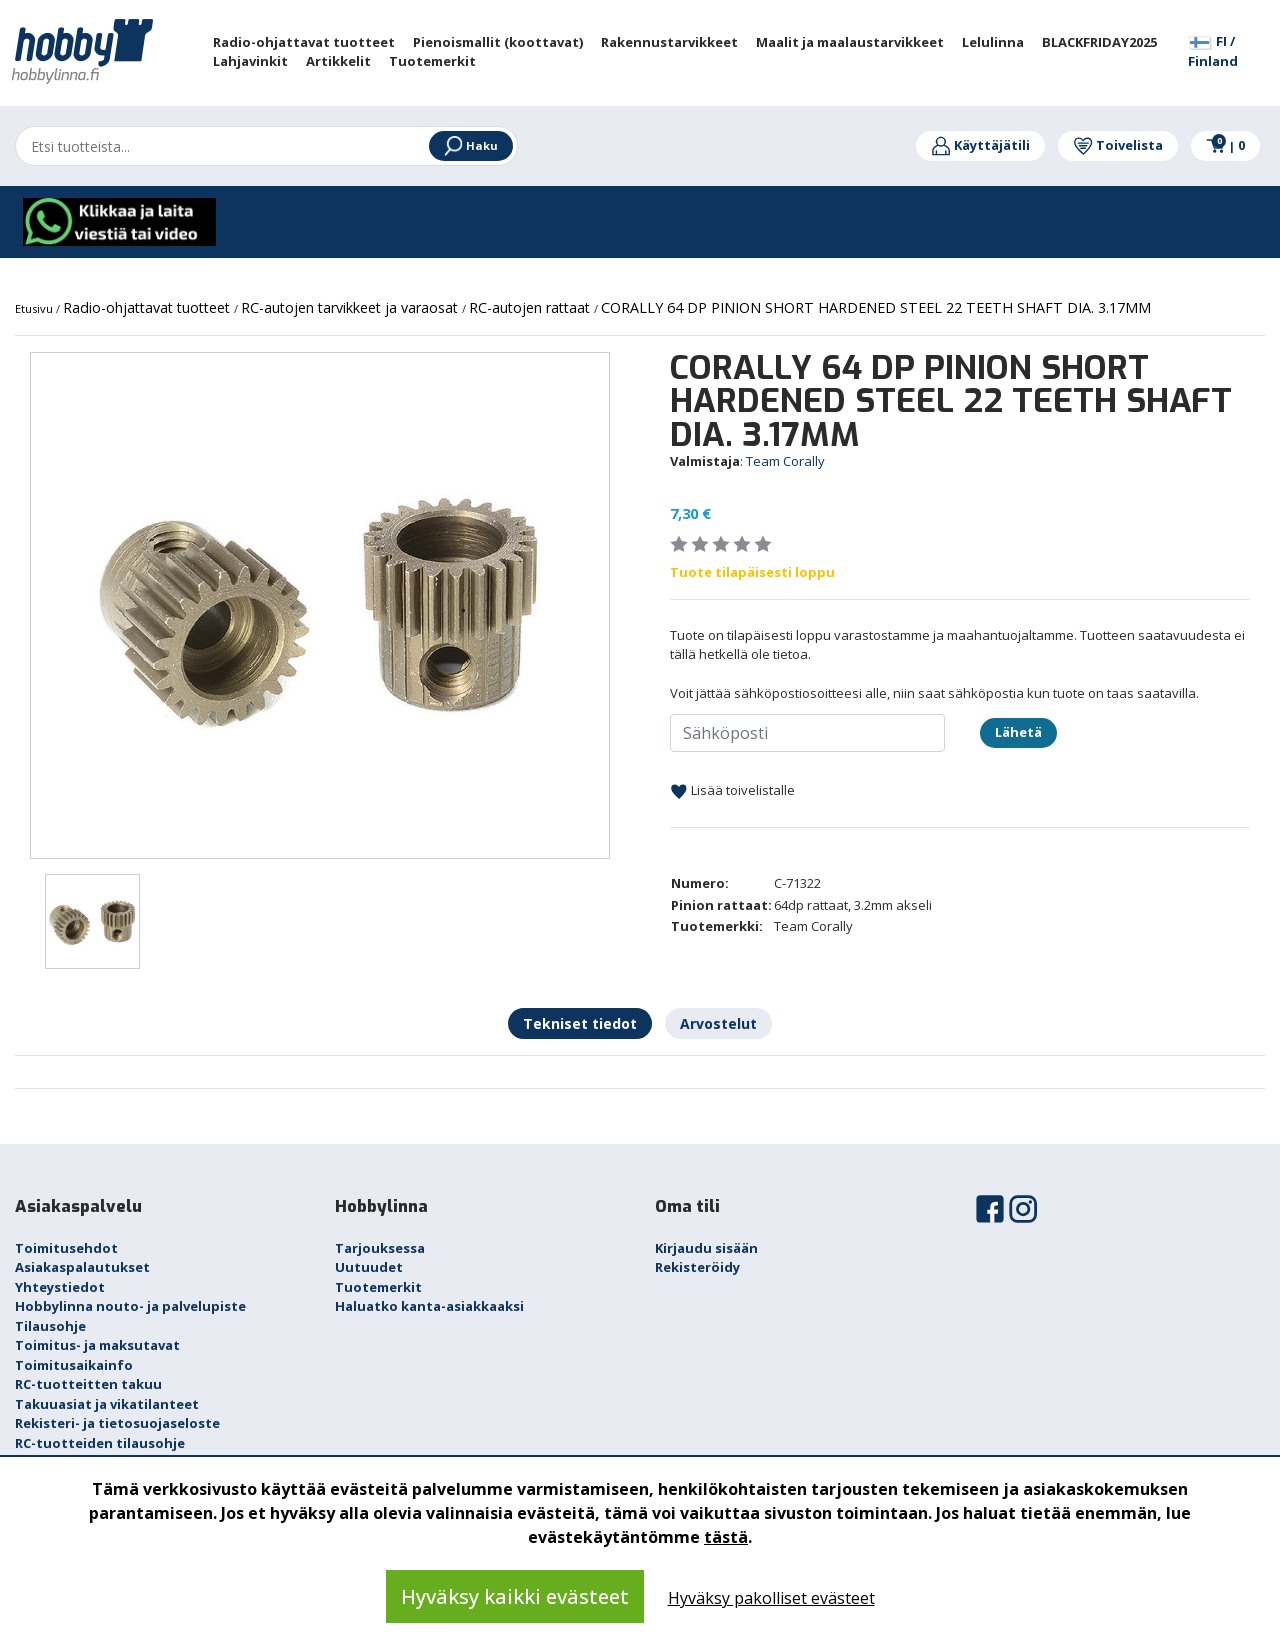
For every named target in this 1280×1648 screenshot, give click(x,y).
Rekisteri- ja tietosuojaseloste (117, 1423)
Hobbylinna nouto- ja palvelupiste (130, 1306)
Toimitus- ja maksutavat (97, 1345)
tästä (726, 1537)
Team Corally (785, 461)
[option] (320, 605)
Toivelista (1118, 145)
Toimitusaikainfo (74, 1365)
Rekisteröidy (697, 1267)
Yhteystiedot (60, 1287)
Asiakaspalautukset (82, 1267)
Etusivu (35, 308)
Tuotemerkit (378, 1287)
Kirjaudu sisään (706, 1248)
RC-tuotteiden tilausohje (100, 1443)
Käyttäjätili (980, 145)
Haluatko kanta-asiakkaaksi (429, 1306)
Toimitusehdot (66, 1248)
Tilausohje (50, 1326)
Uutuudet (369, 1267)
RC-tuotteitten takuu (88, 1384)
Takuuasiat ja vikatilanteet (107, 1404)
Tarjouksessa (380, 1248)
